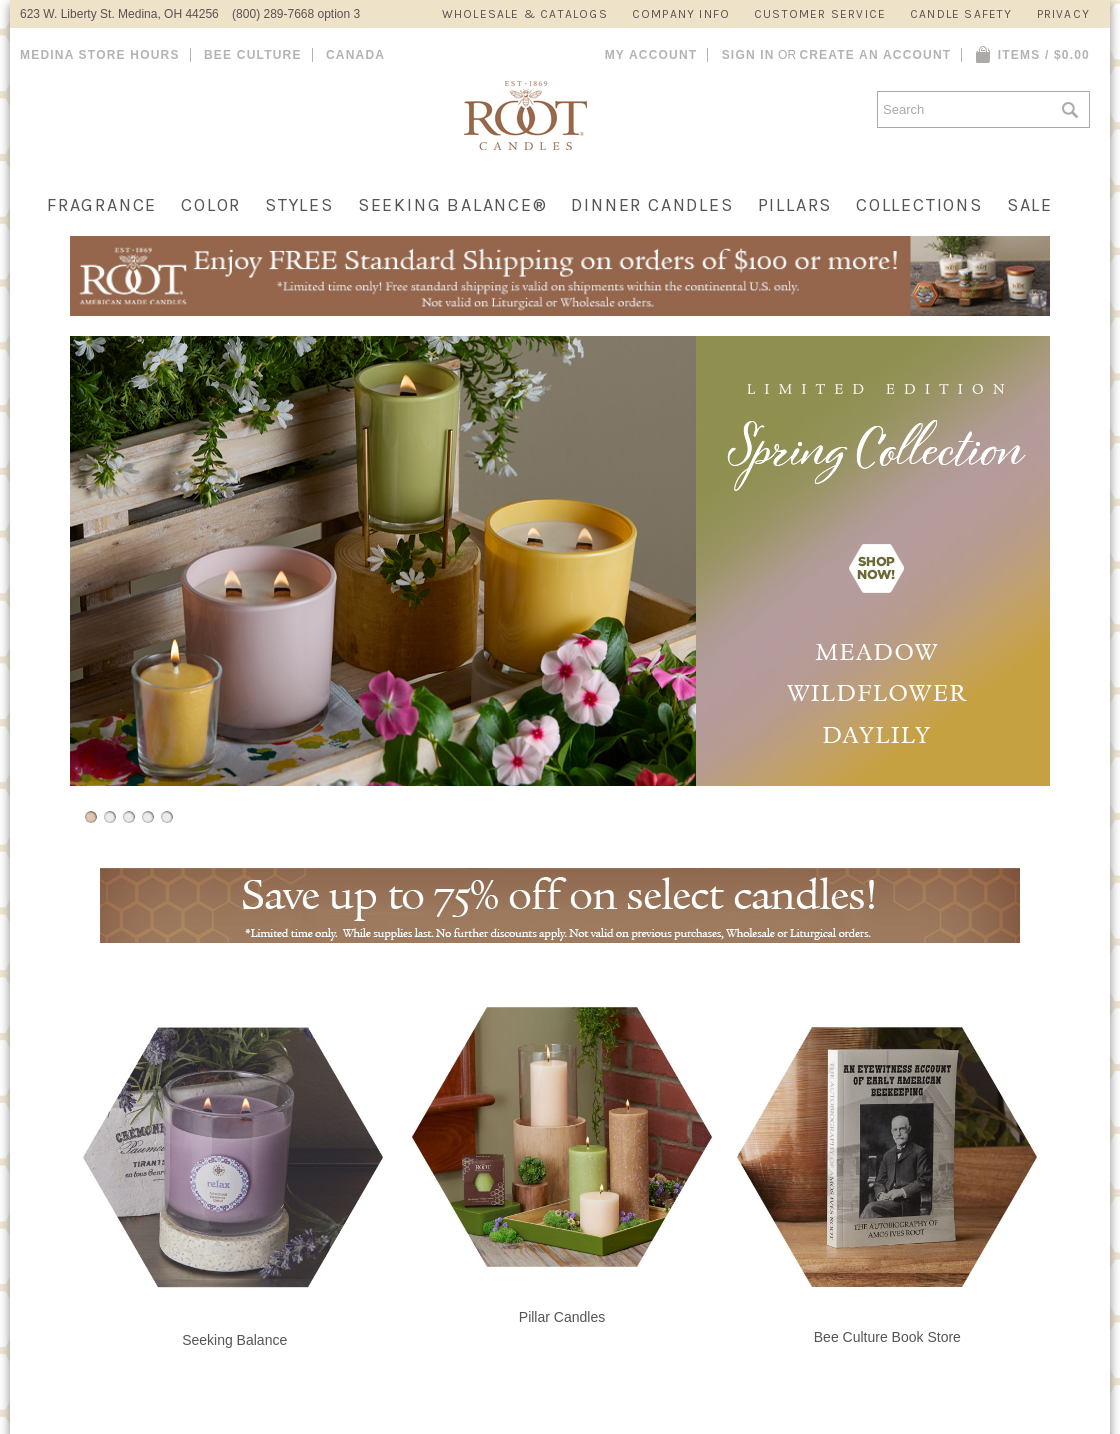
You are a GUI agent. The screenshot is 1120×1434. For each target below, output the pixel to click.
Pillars (795, 205)
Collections (919, 205)
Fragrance (102, 205)
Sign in (748, 55)
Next (1056, 585)
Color (211, 205)
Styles (299, 205)
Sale (1030, 205)
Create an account (875, 55)
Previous (64, 585)
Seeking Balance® (453, 205)
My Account (651, 55)
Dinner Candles (652, 205)
